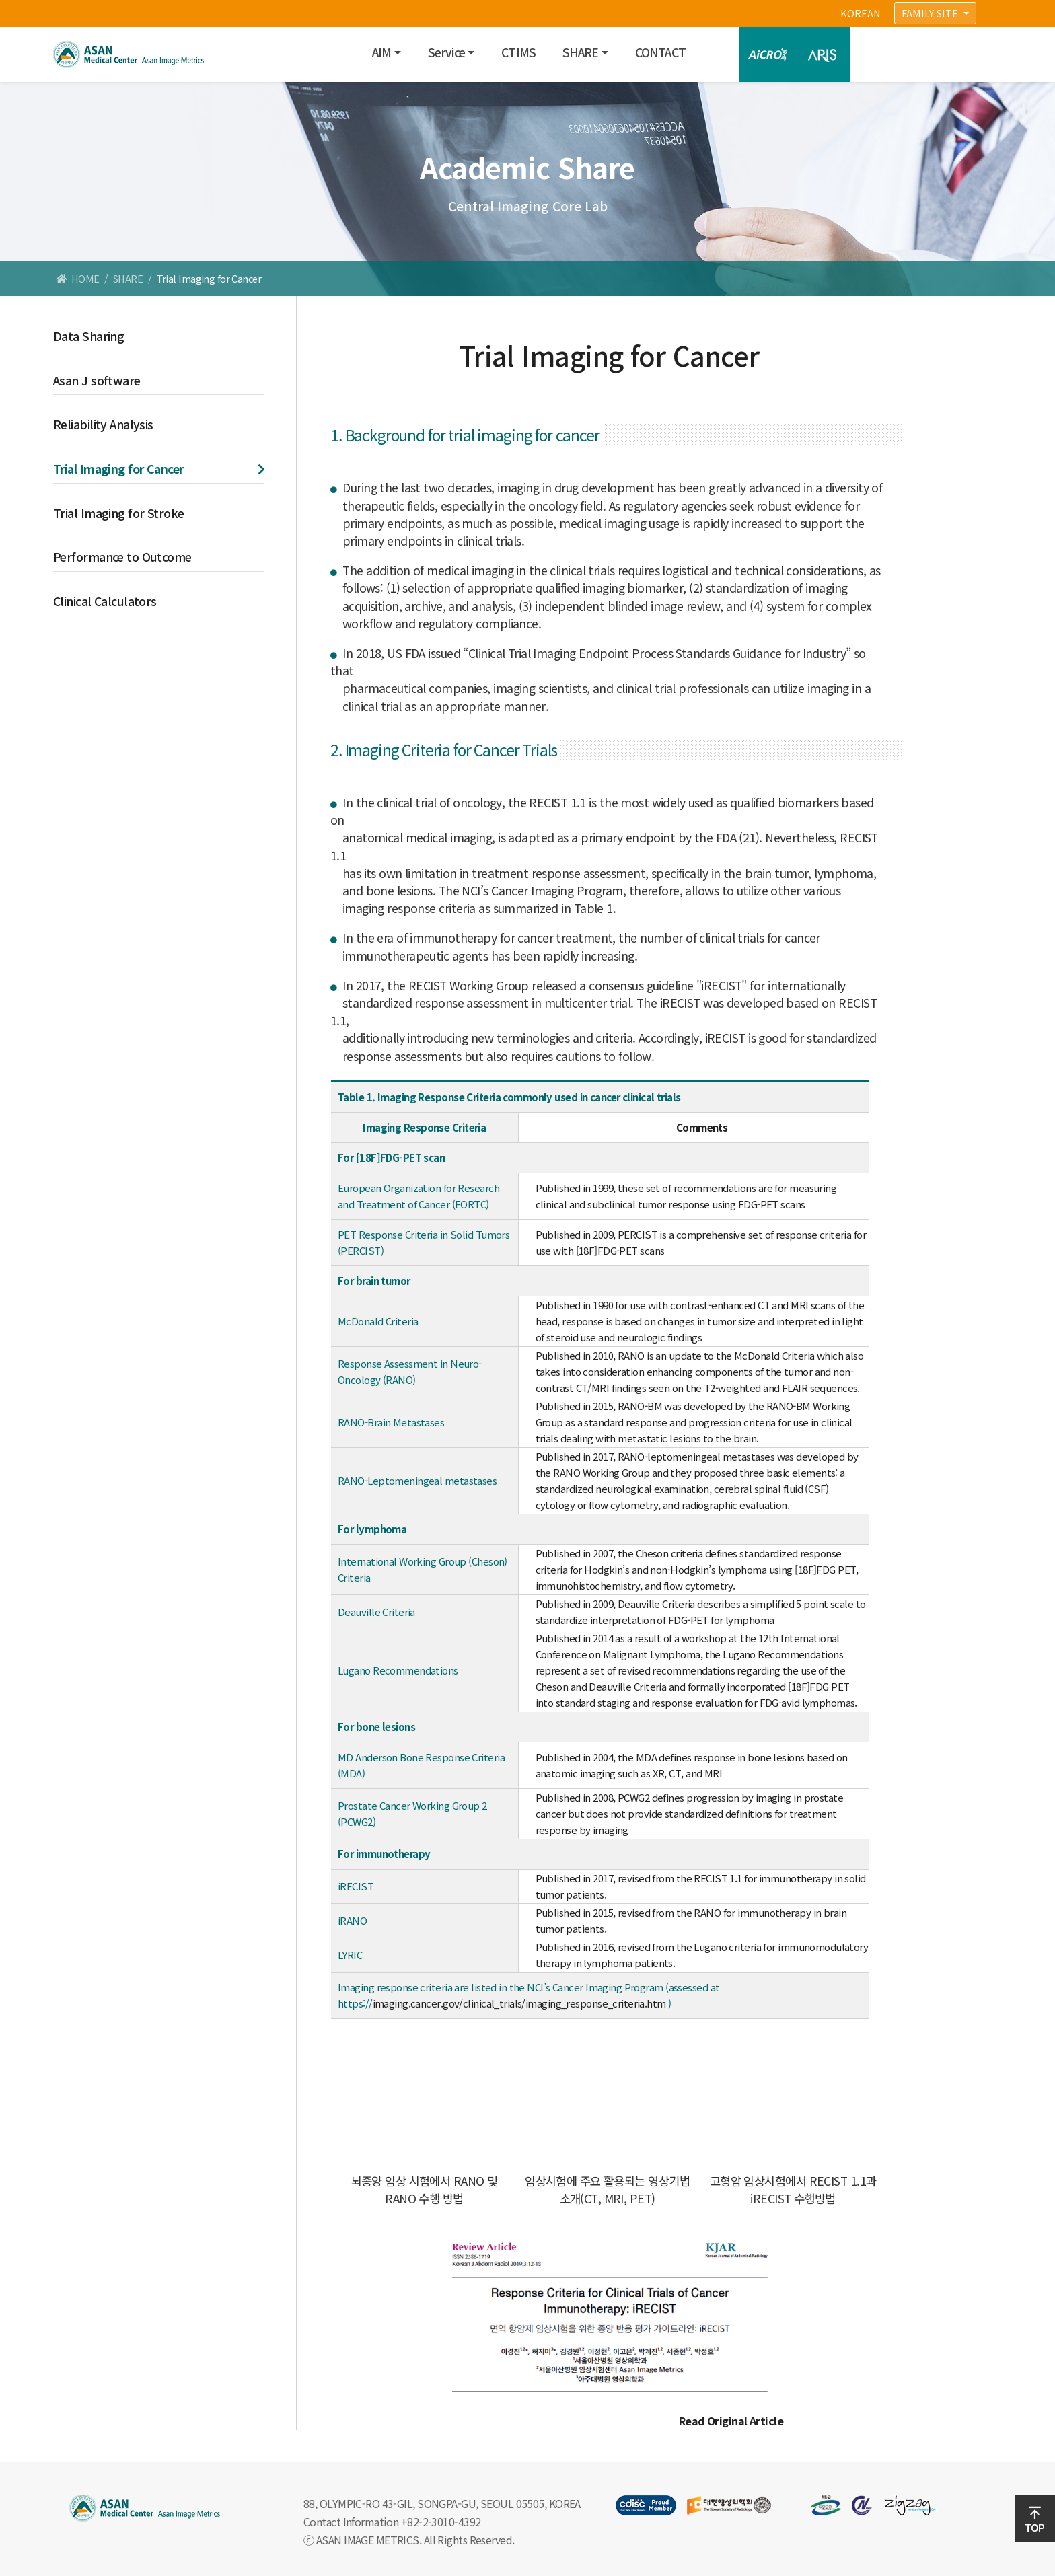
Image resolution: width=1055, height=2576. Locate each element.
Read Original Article (731, 2421)
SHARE (580, 52)
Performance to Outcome (122, 556)
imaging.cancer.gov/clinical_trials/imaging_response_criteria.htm (519, 2003)
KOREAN (860, 13)
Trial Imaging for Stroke (118, 513)
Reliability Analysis (103, 424)
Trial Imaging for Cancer (118, 468)
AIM (381, 52)
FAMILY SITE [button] (931, 13)
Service (446, 52)
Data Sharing (88, 336)
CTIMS (518, 52)
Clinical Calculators (105, 601)
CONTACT (660, 52)
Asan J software (97, 380)
